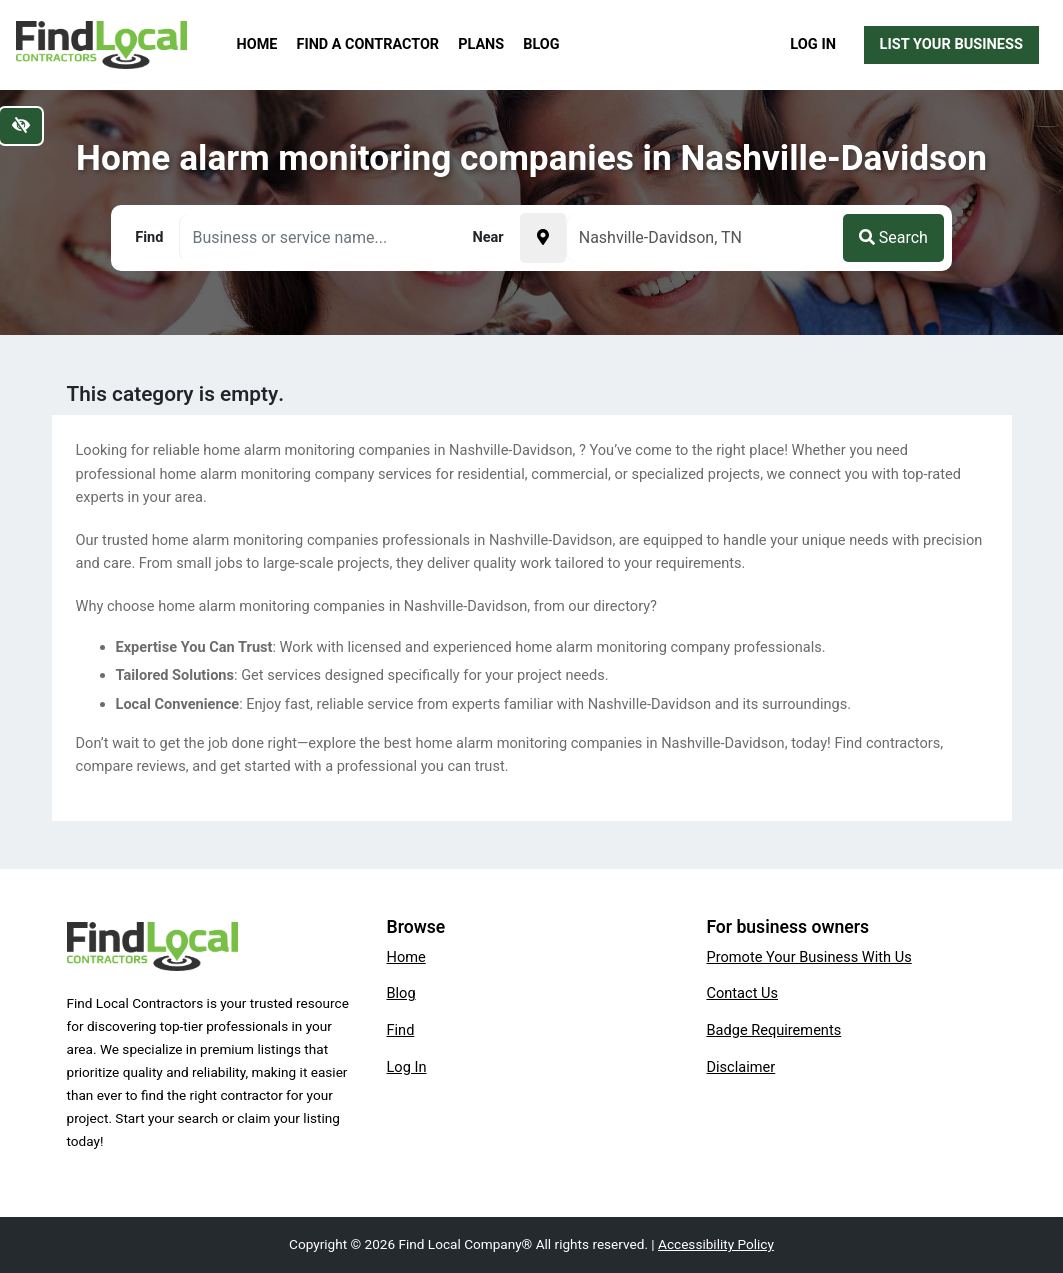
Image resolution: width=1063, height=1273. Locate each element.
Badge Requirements (773, 1030)
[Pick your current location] (543, 238)
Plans (481, 44)
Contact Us (742, 993)
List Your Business (951, 44)
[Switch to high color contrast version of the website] (21, 126)
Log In (813, 44)
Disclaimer (740, 1067)
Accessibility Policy (716, 1244)
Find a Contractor (368, 44)
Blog (541, 44)
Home (257, 44)
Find (400, 1030)
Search (893, 237)
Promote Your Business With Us (808, 957)
